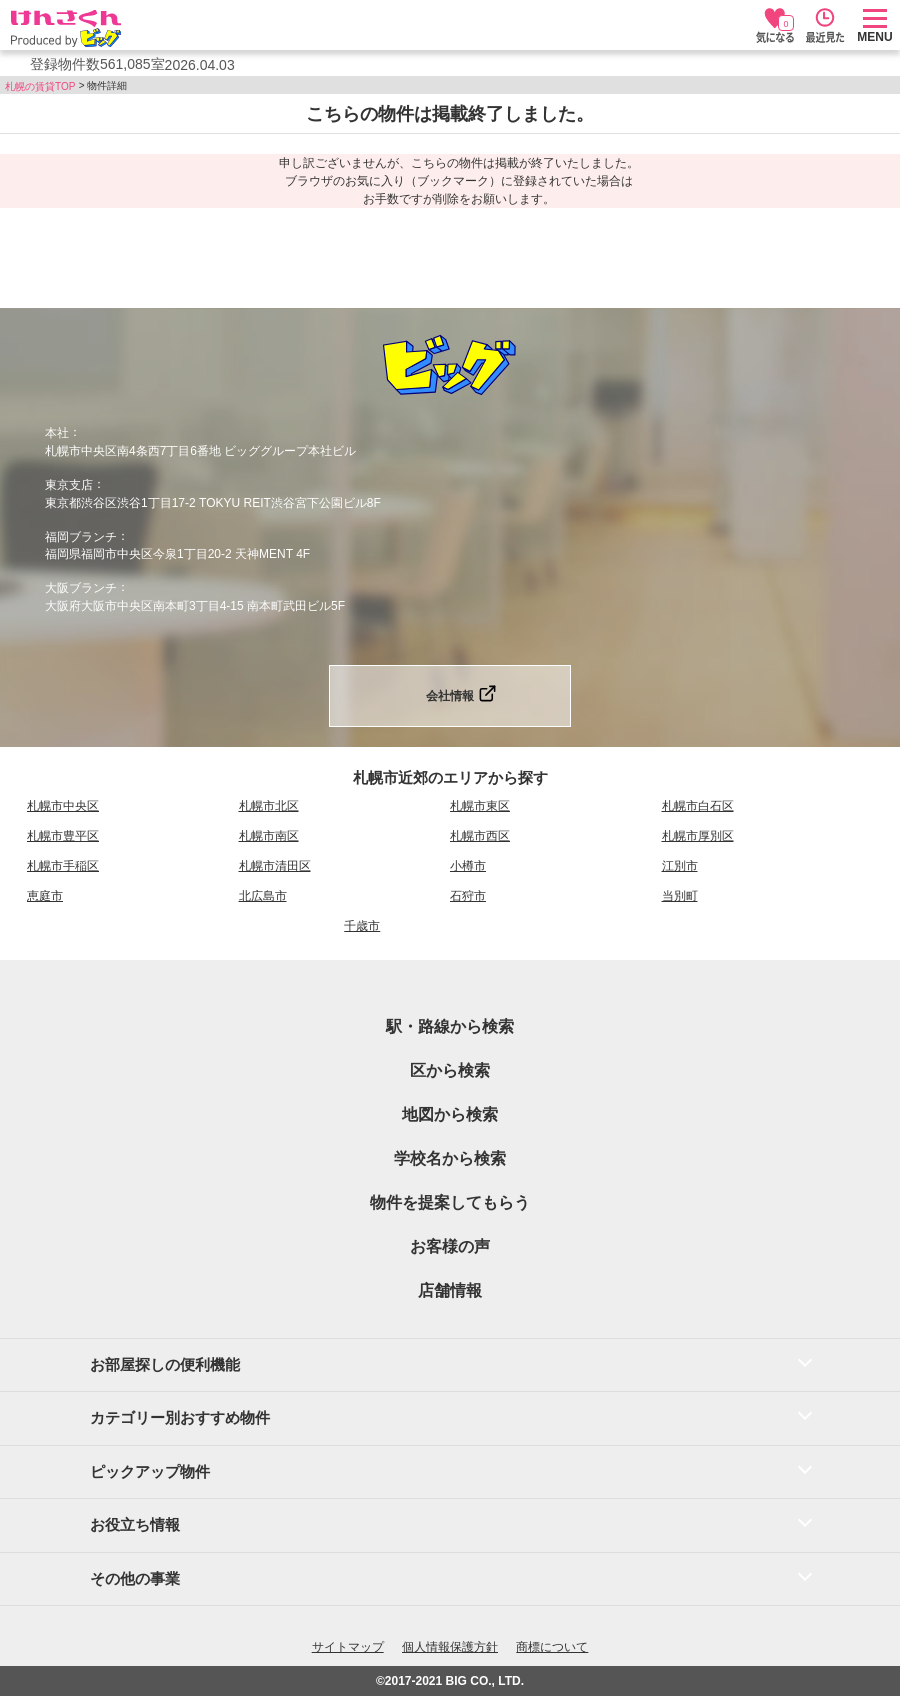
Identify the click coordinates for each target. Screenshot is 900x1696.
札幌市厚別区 (698, 836)
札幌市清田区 (275, 866)
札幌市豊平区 (63, 836)
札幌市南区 (269, 836)
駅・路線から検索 (450, 1026)
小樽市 (468, 866)
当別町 (680, 896)
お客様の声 (450, 1246)
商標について (552, 1647)
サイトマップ (348, 1647)
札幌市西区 (480, 836)
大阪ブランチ (81, 588)
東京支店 (69, 485)
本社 (57, 433)
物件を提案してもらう (450, 1202)
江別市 (680, 866)
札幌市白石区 (698, 806)
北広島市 (263, 896)
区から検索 (450, 1070)
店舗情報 (450, 1290)
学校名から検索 (450, 1158)
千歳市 (362, 926)
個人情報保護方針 (450, 1647)
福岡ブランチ (81, 536)
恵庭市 (45, 896)
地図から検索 (450, 1114)
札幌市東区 (480, 806)
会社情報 (450, 696)
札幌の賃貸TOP (40, 86)
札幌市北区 (269, 806)
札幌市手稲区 (63, 866)
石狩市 (468, 896)
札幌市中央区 (63, 806)
